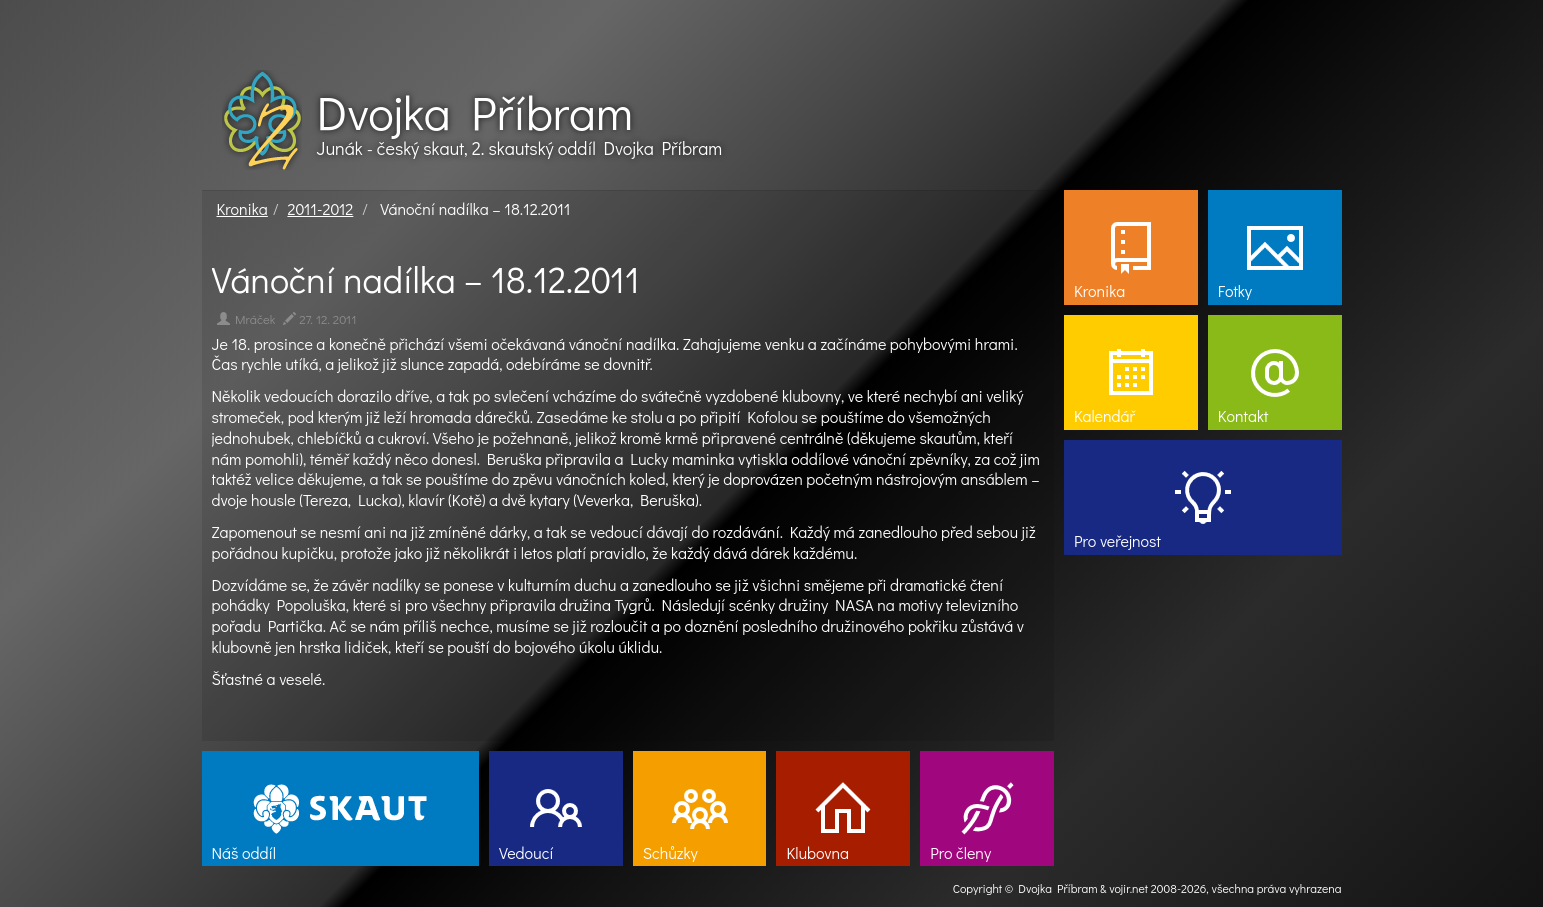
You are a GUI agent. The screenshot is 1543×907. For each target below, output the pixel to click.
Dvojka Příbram (475, 112)
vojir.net (1128, 888)
